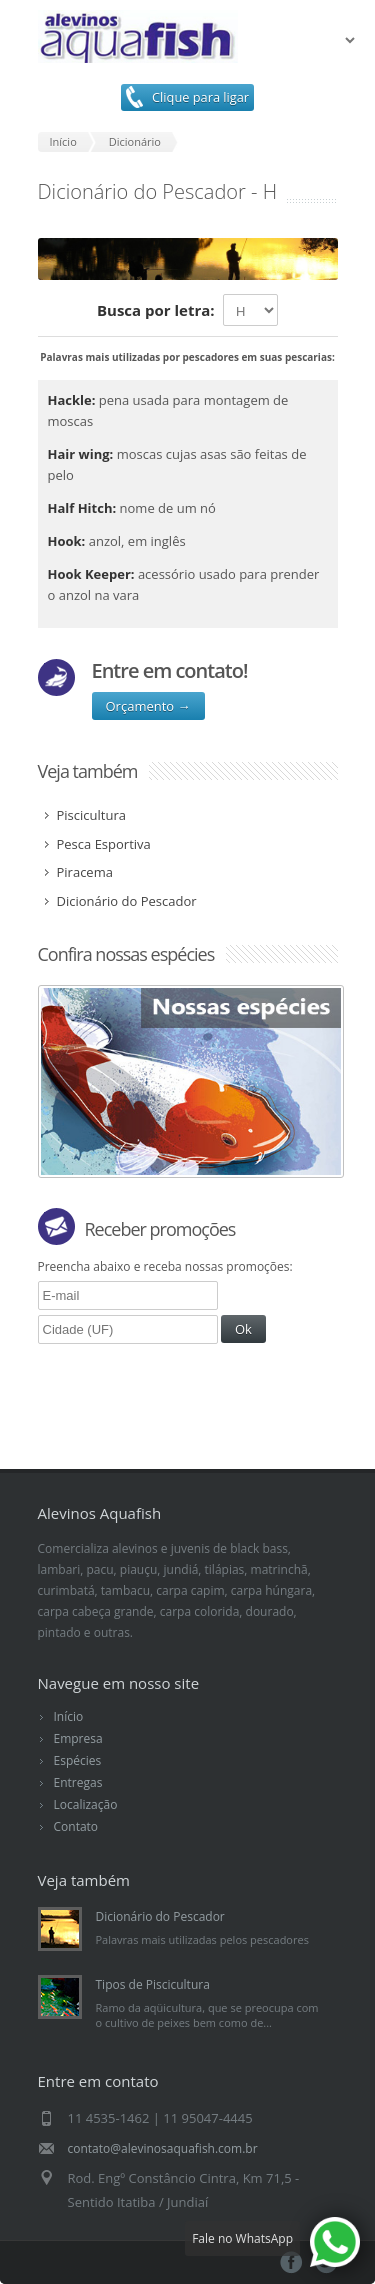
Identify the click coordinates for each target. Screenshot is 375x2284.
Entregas (78, 1782)
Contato (76, 1826)
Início (69, 1716)
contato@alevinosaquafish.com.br (163, 2148)
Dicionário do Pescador (160, 1916)
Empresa (78, 1738)
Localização (86, 1804)
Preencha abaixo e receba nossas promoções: (166, 1266)
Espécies (78, 1760)
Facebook (291, 2262)
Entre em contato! (170, 670)
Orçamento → (148, 706)
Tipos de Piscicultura (153, 1984)
